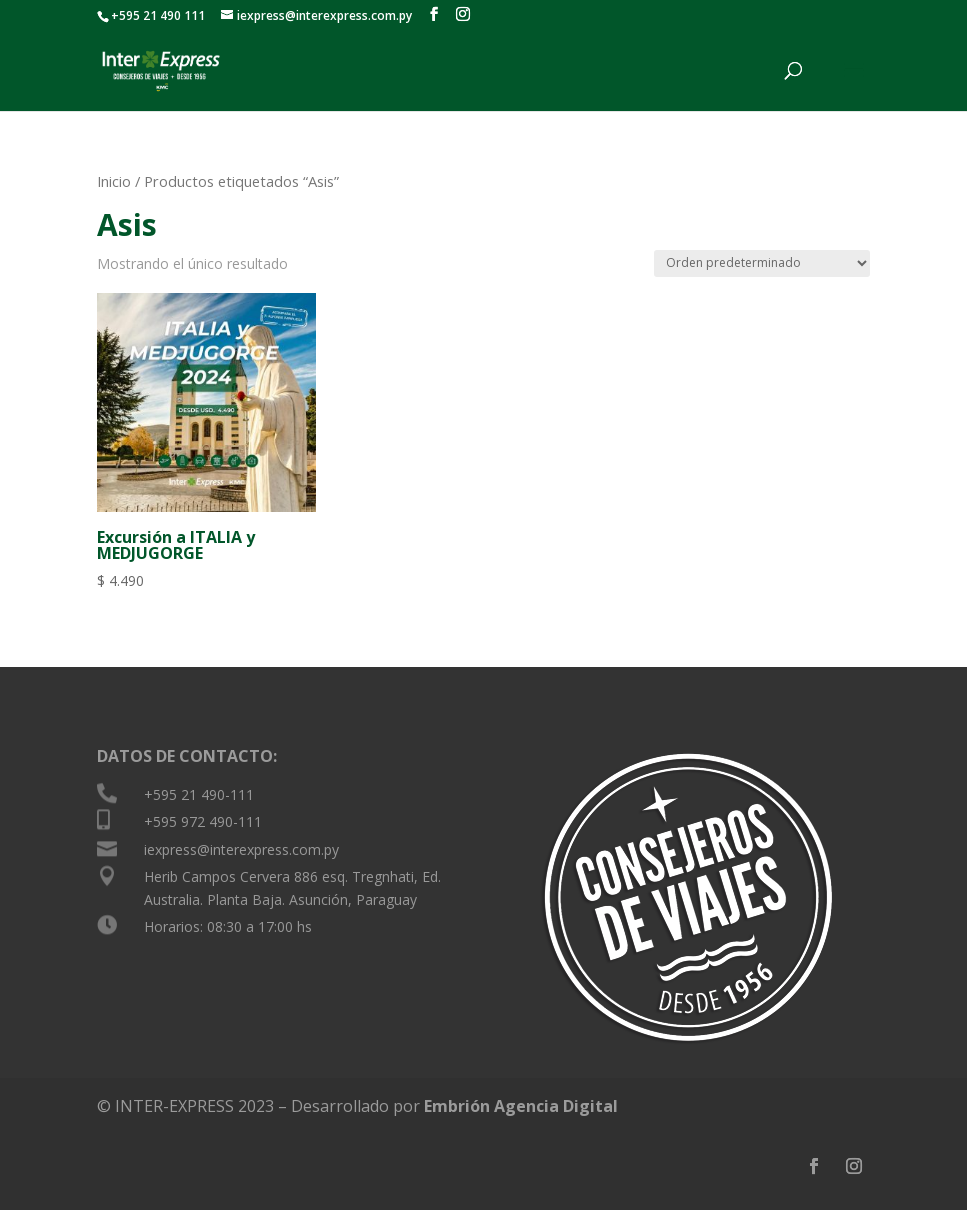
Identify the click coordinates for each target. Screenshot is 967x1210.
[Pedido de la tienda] (762, 263)
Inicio (114, 181)
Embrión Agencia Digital (521, 1106)
